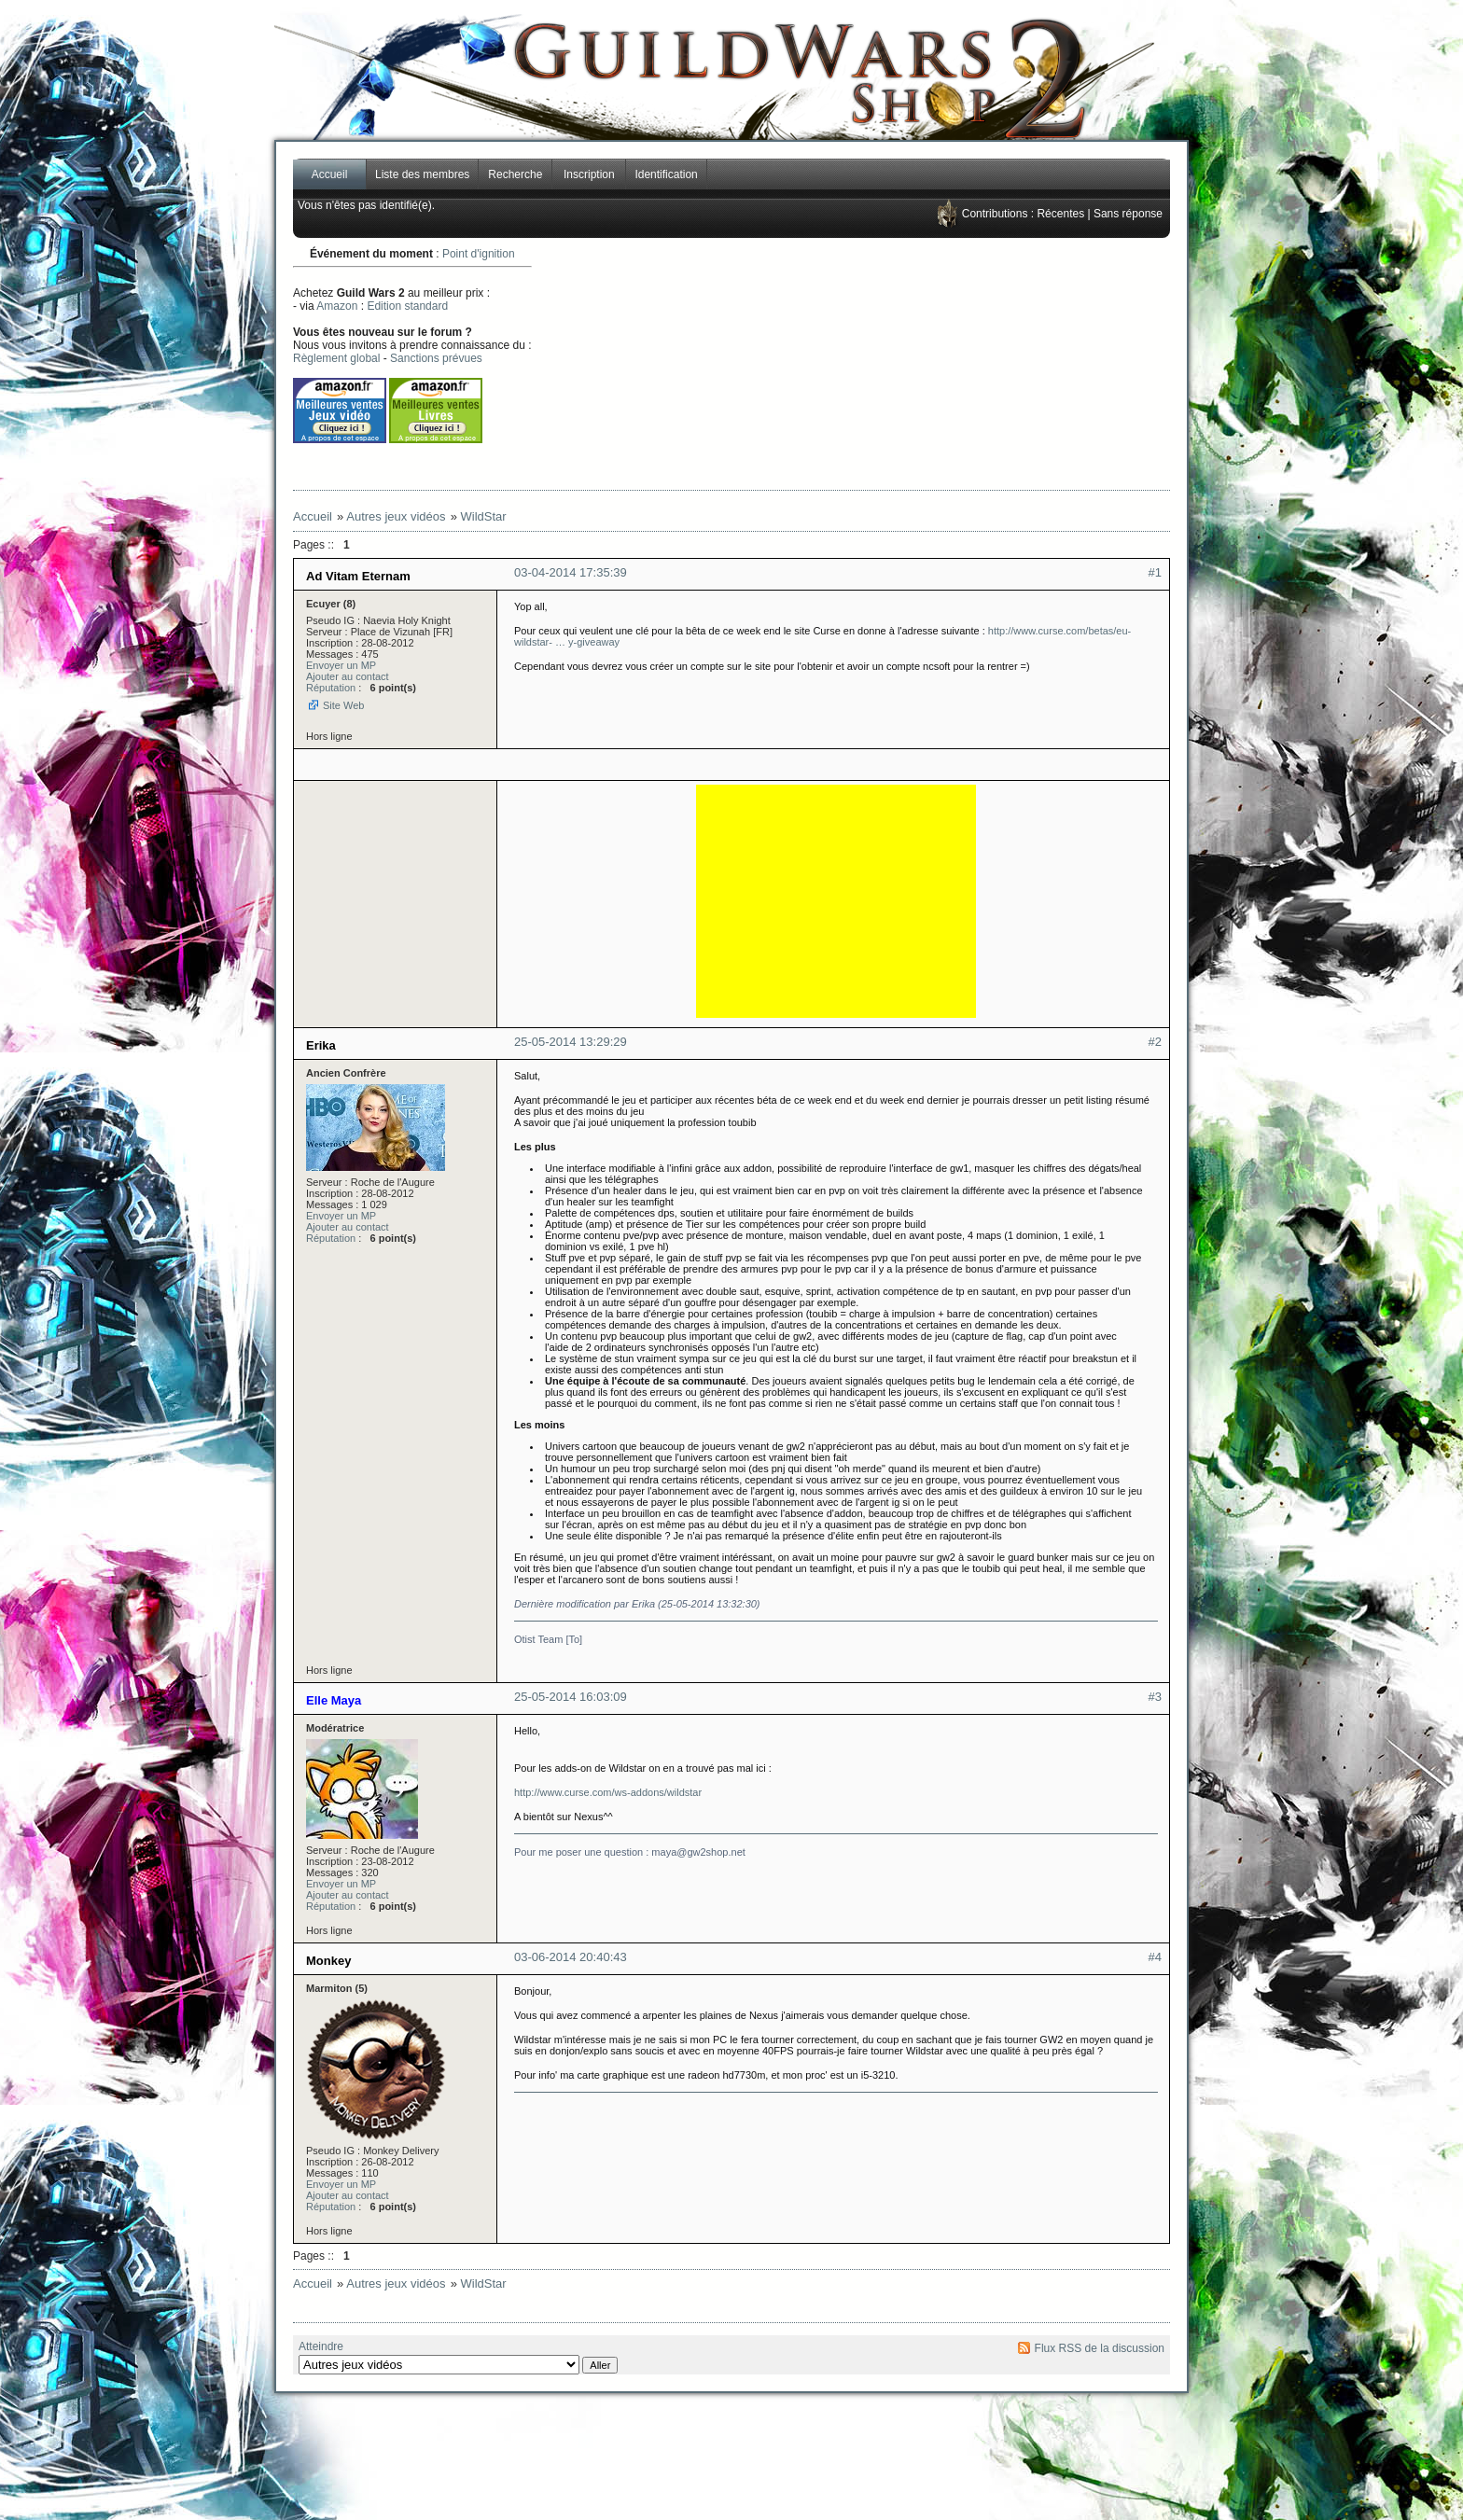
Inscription (589, 174)
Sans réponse (1128, 213)
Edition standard (407, 306)
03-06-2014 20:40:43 (570, 1957)
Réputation (330, 687)
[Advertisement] (914, 363)
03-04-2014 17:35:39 (570, 572)
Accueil (330, 174)
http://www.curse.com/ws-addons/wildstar (608, 1792)
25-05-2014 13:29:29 (570, 1042)
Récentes (1060, 213)
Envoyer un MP (341, 665)
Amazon (336, 306)
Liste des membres (422, 174)
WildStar (484, 516)
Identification (665, 174)
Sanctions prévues (436, 358)
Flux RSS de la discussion (1099, 2348)
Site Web (343, 705)
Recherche (515, 174)
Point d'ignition (478, 253)
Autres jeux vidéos (395, 516)
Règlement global (336, 358)
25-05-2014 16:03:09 (570, 1697)
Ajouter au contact (347, 676)
